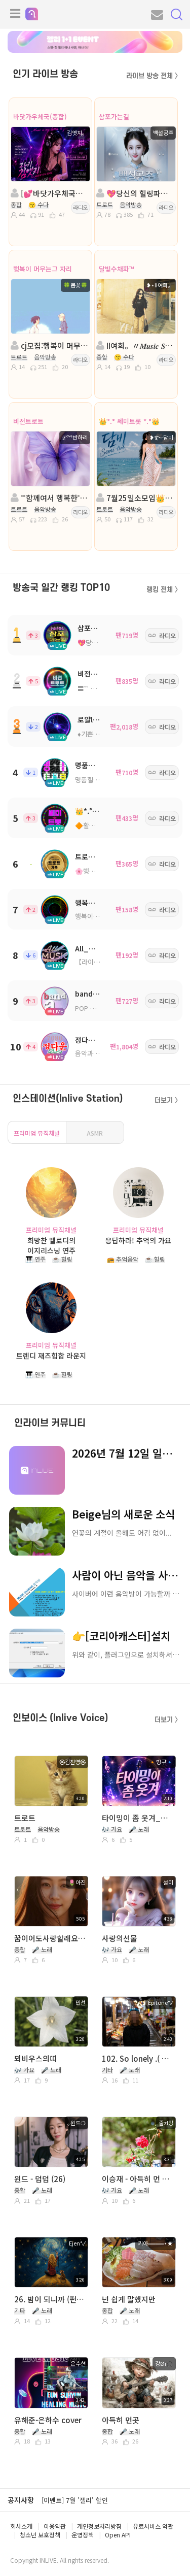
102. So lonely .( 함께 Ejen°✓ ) (138, 2058)
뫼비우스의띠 (35, 2058)
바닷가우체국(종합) (40, 116)
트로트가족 (91, 856)
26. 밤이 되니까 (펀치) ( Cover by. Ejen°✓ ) (50, 2299)
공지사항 (21, 2500)
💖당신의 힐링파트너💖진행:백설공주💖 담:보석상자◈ (135, 193)
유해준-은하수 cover (48, 2420)
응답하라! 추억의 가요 (138, 1240)
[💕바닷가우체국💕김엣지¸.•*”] (50, 193)
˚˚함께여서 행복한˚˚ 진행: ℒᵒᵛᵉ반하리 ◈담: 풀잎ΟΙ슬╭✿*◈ (50, 497)
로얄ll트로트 (96, 719)
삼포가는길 (114, 116)
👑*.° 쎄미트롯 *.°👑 (129, 421)
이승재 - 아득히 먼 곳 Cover (138, 2178)
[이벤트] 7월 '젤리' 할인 (75, 2500)
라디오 (80, 207)
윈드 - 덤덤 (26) (39, 2178)
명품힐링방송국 (96, 779)
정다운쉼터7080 (99, 1040)
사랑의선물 (119, 1938)
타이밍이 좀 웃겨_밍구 (138, 1817)
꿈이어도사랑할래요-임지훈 (50, 1938)
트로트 (24, 1817)
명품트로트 (91, 765)
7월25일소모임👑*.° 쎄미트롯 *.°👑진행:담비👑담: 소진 (135, 497)
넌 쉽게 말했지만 (129, 2299)
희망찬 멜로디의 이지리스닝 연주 (51, 1244)
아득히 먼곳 (120, 2420)
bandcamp (93, 993)
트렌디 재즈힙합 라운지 (51, 1355)
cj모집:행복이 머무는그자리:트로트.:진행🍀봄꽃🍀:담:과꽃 (50, 345)
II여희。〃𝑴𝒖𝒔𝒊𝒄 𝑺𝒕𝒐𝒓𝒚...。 (135, 345)
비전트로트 (28, 421)
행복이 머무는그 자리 (42, 269)
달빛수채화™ (116, 269)
